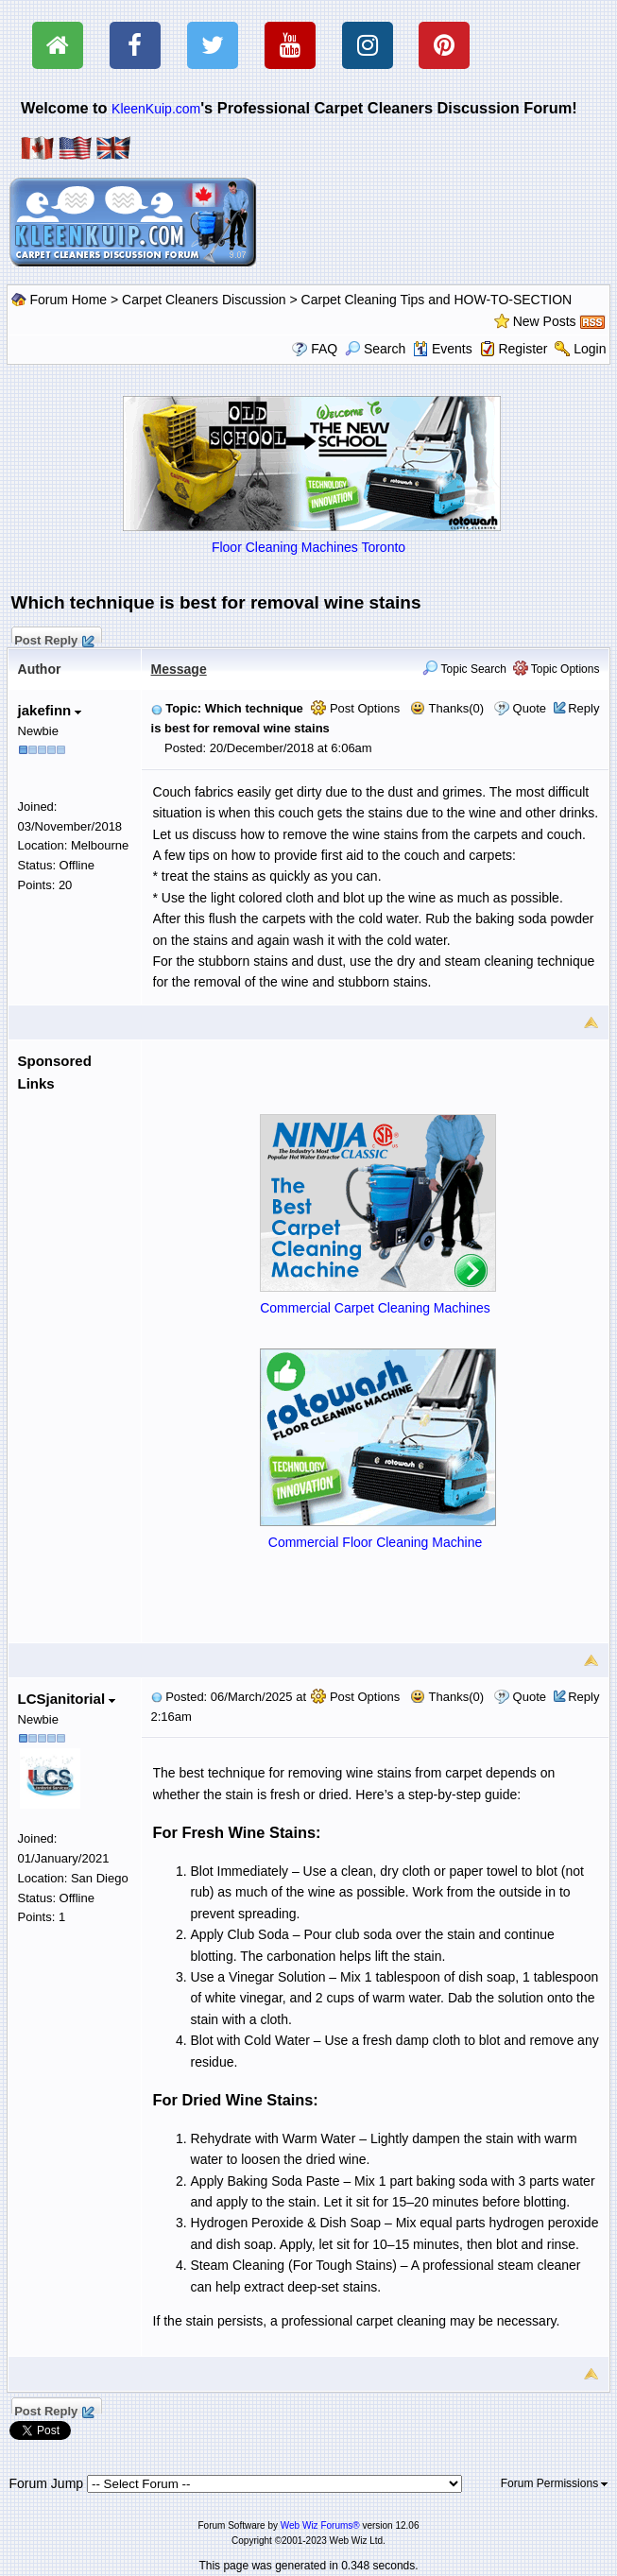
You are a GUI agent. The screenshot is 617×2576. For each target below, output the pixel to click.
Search (375, 348)
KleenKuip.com (155, 108)
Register (522, 348)
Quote (529, 708)
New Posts (544, 321)
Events (442, 348)
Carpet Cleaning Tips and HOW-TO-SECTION (437, 299)
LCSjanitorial (67, 1699)
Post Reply (53, 638)
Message (179, 669)
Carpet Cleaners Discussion (204, 299)
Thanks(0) (447, 708)
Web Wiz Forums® (320, 2525)
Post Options (355, 708)
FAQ (324, 348)
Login (590, 348)
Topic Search (464, 669)
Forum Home (68, 299)
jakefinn (50, 710)
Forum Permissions (554, 2483)
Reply (583, 708)
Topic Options (556, 669)
